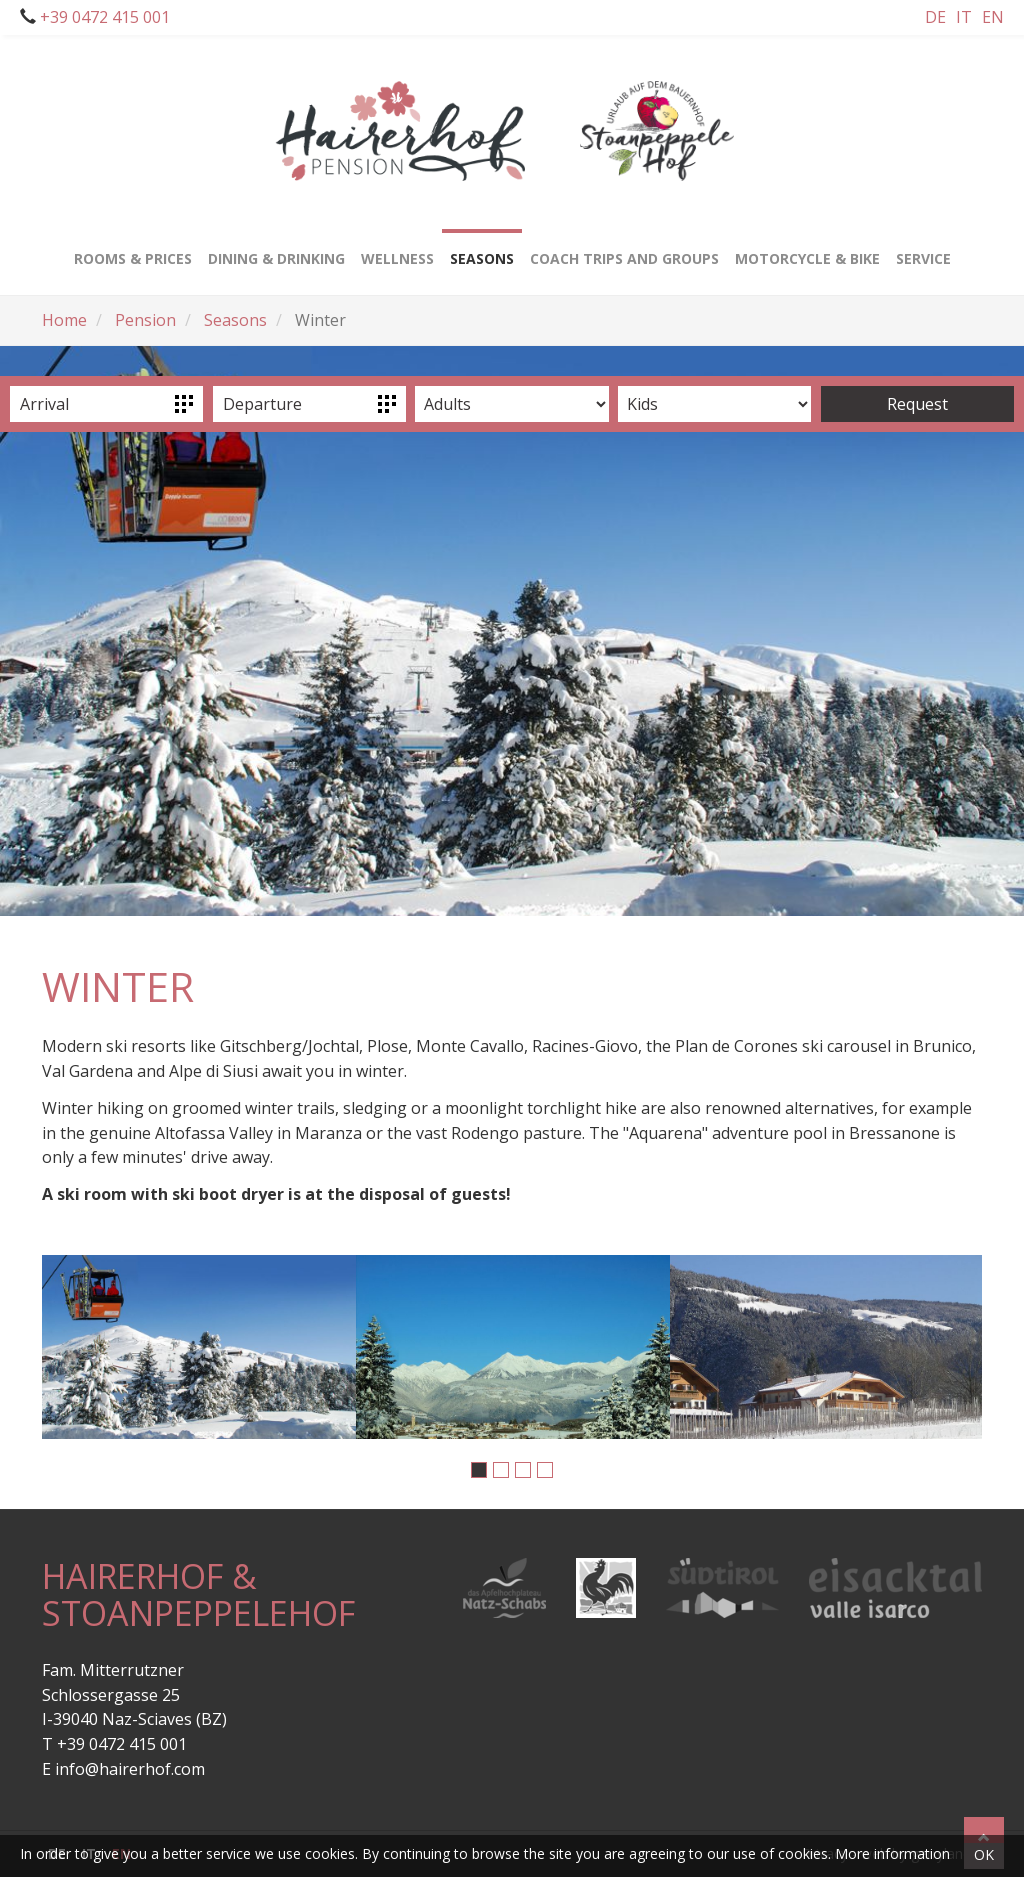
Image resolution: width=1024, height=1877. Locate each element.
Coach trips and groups (624, 248)
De (935, 17)
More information (892, 1853)
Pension (145, 320)
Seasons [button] (482, 248)
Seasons (235, 320)
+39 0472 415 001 (103, 17)
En (993, 17)
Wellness (397, 248)
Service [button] (923, 248)
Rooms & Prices (133, 248)
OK (984, 1854)
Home (64, 320)
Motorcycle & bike (807, 248)
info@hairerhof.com (130, 1769)
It (964, 17)
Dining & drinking (276, 248)
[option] (199, 1347)
